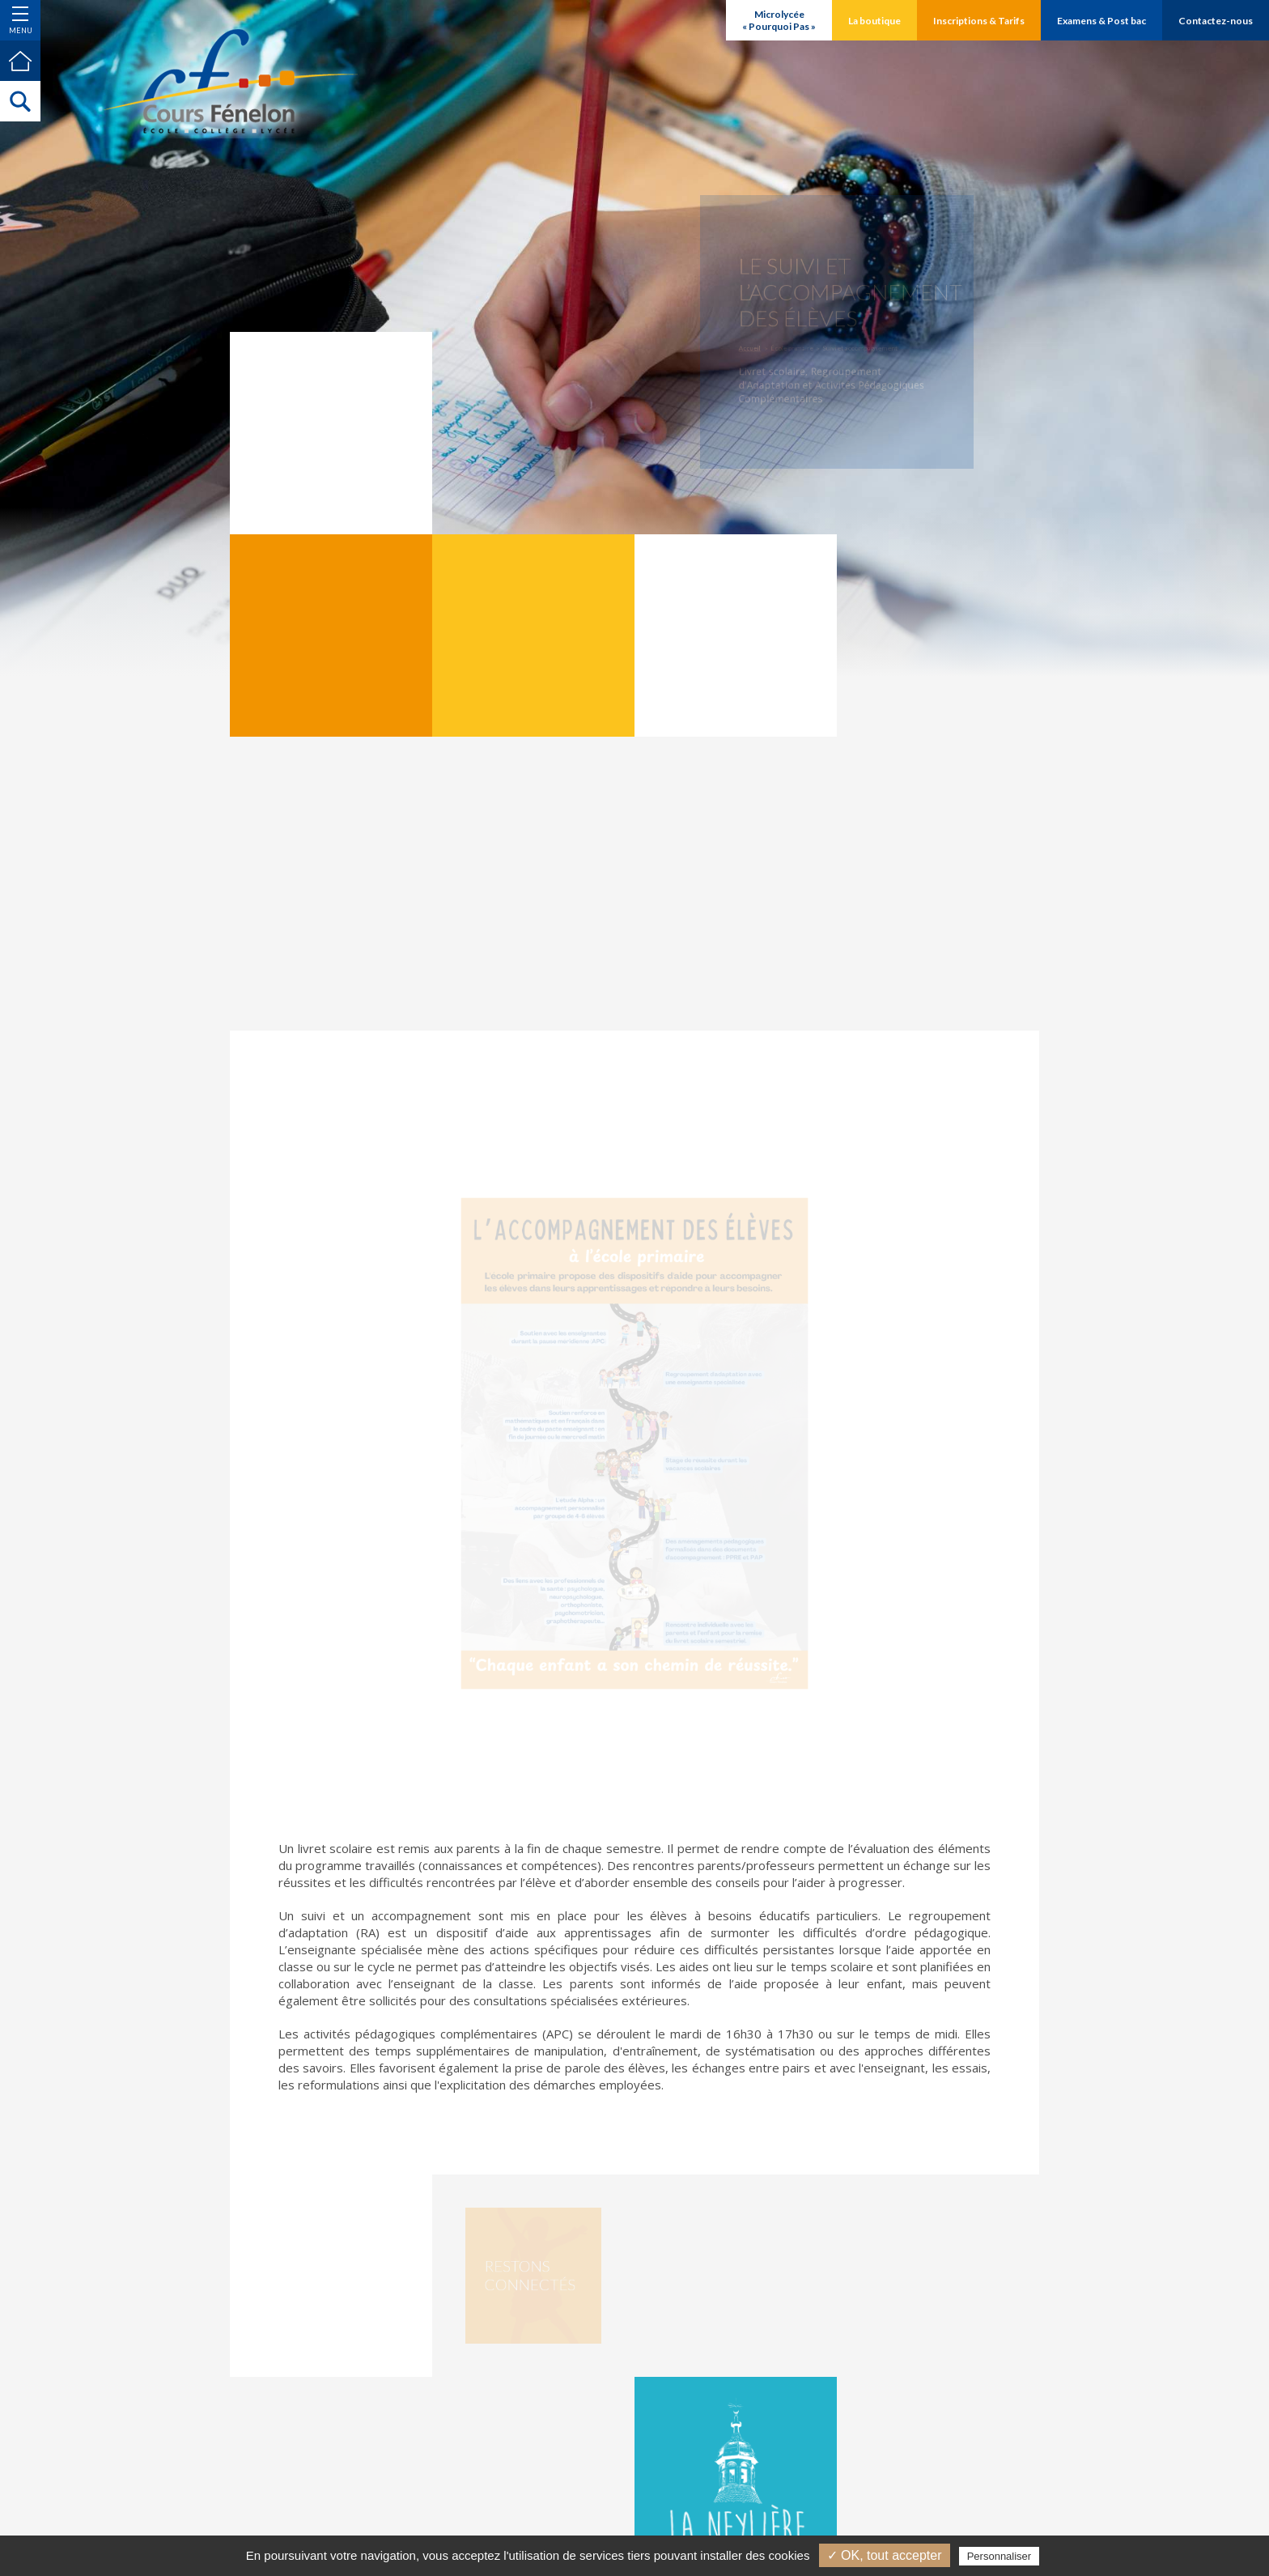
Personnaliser (999, 2556)
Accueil (758, 346)
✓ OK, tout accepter (884, 2555)
